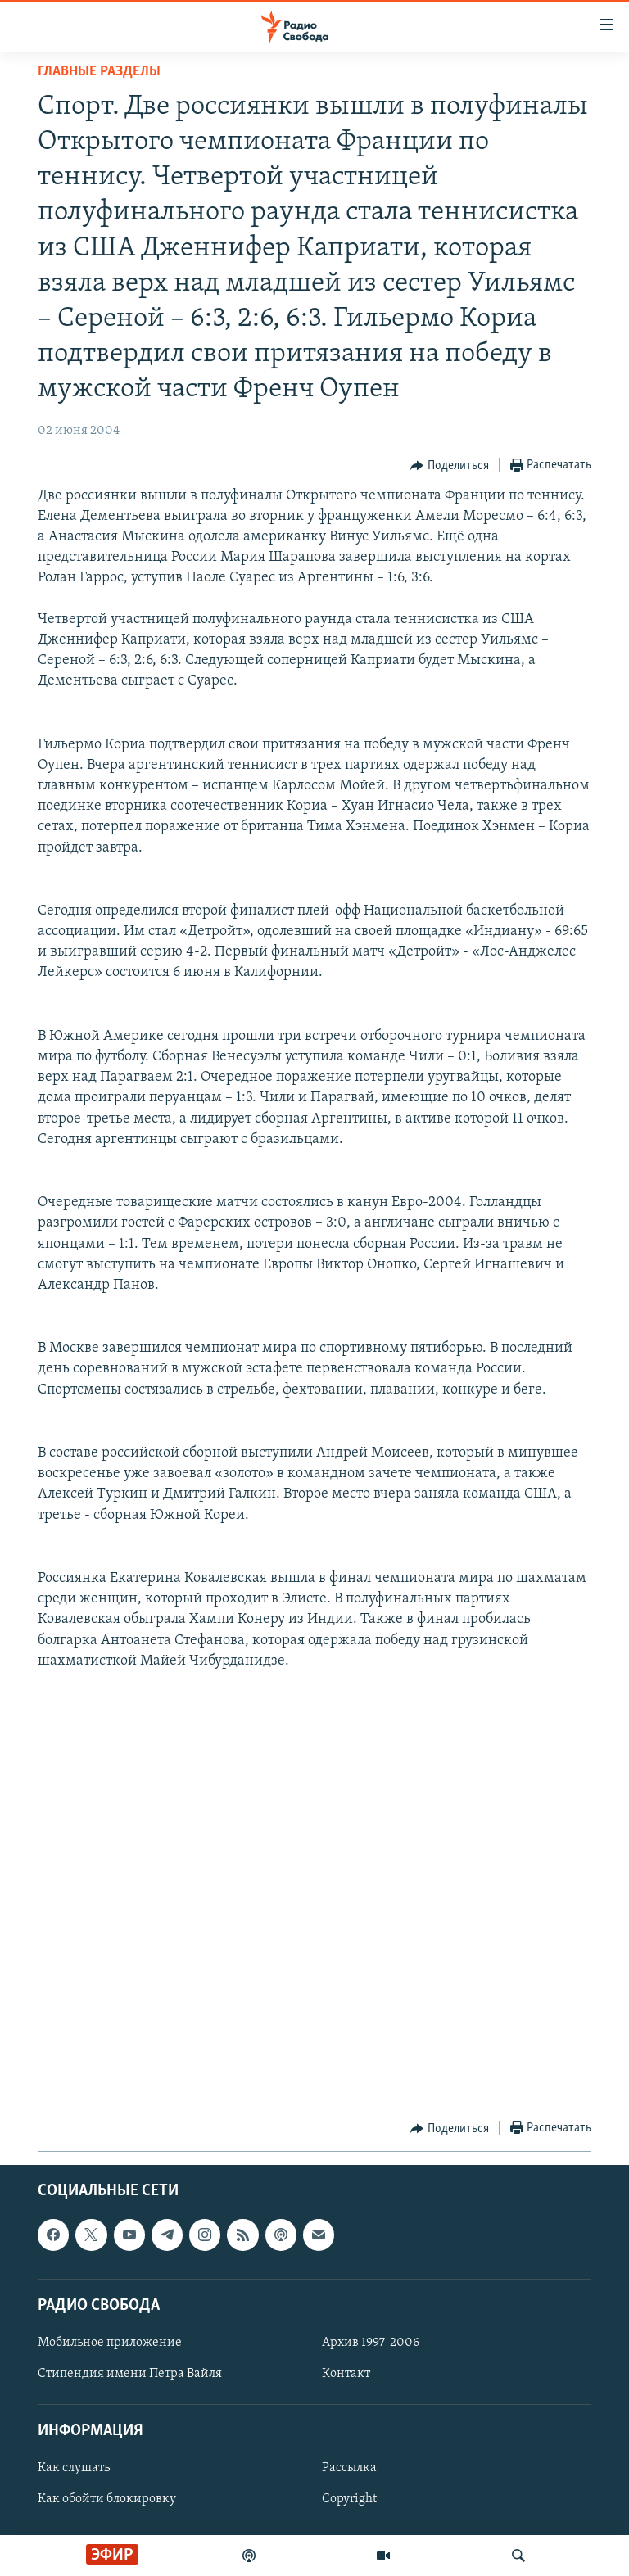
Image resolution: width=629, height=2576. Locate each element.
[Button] (449, 466)
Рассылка (349, 2468)
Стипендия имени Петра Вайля (130, 2373)
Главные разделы (99, 71)
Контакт (346, 2373)
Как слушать (74, 2468)
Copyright (349, 2499)
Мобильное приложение (110, 2342)
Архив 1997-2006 (370, 2342)
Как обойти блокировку (107, 2499)
